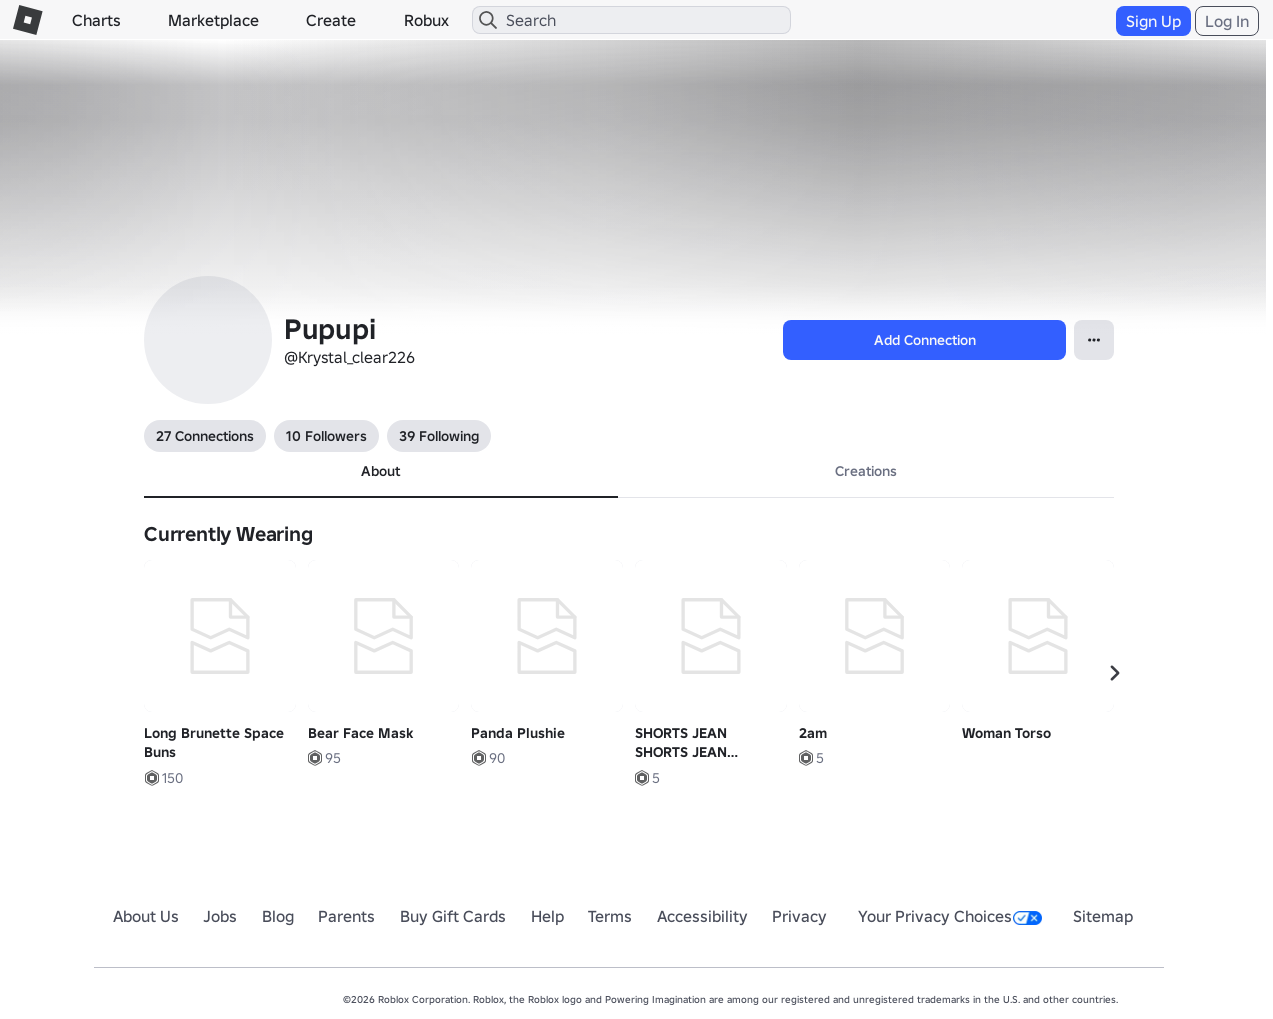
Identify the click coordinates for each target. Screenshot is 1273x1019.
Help (547, 916)
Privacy (799, 916)
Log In (1227, 21)
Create (331, 20)
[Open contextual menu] (1094, 340)
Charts (96, 20)
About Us (146, 916)
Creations (866, 471)
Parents (346, 916)
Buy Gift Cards (453, 916)
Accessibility (702, 916)
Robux (426, 20)
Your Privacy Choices (950, 916)
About (380, 471)
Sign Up (1153, 21)
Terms (610, 916)
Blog (278, 916)
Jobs (220, 916)
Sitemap (1103, 916)
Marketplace (213, 20)
